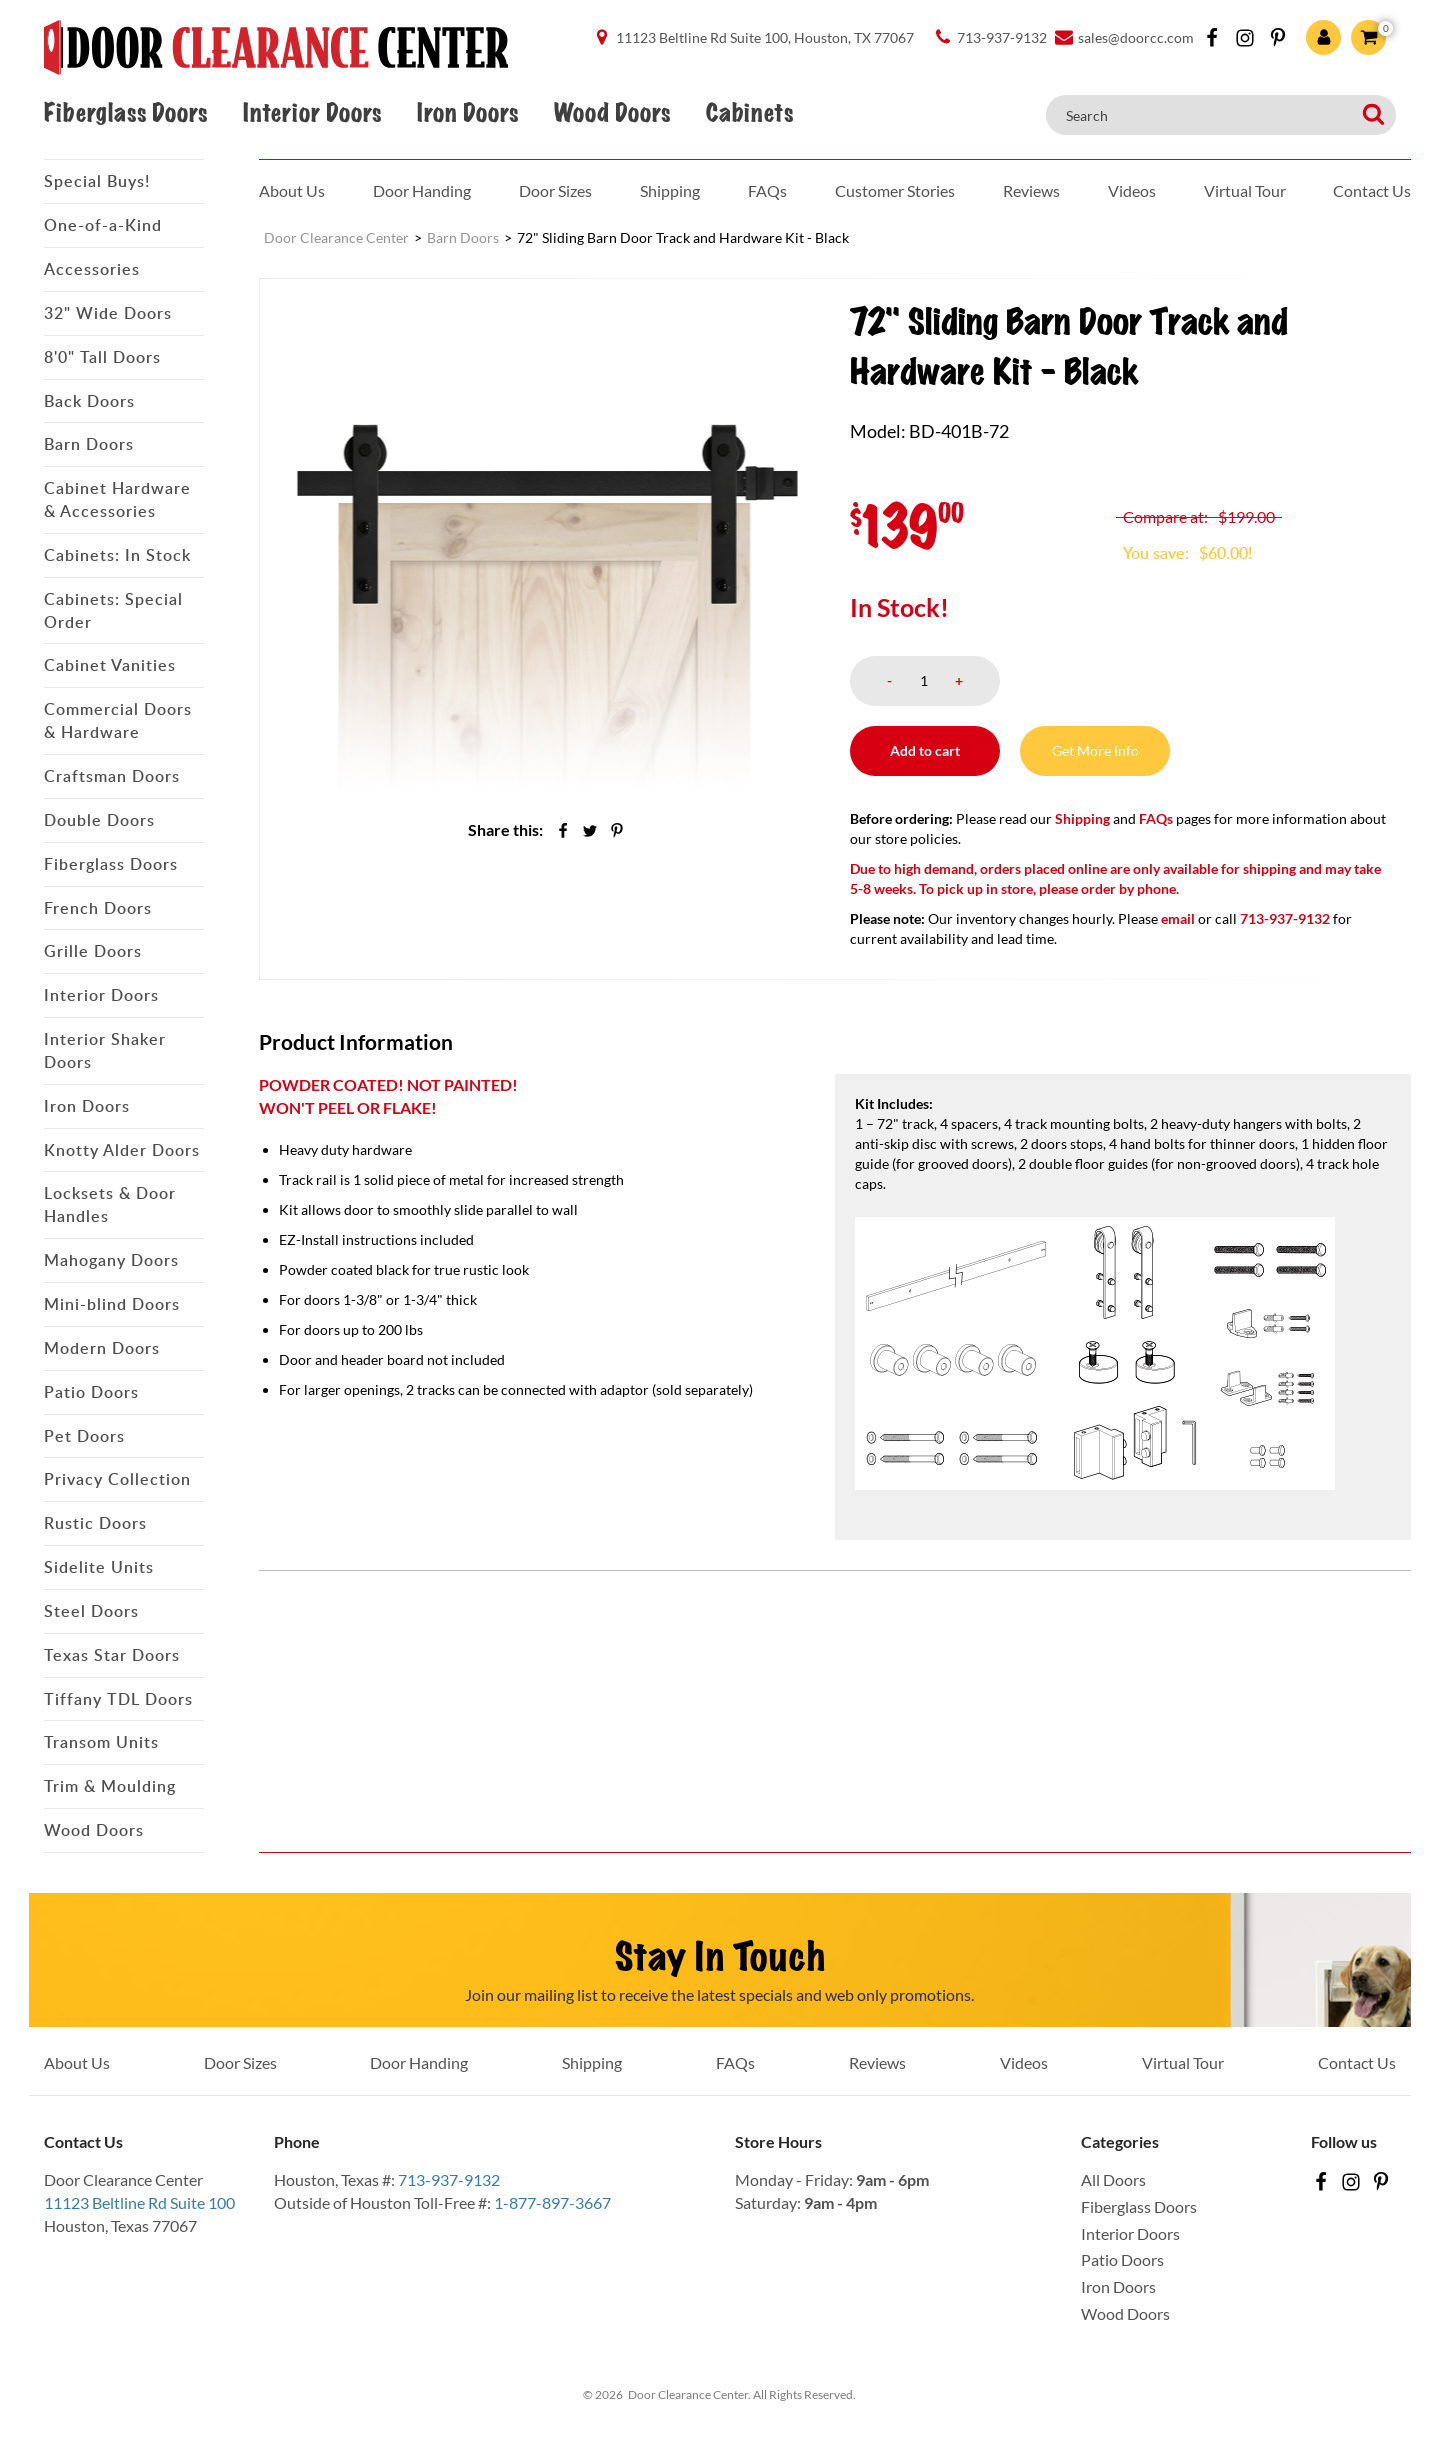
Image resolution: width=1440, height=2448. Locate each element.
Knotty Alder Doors (122, 1150)
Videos (1132, 190)
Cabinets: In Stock (117, 555)
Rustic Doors (95, 1523)
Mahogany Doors (111, 1260)
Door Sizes (555, 190)
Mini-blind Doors (112, 1304)
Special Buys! (97, 181)
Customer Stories (895, 190)
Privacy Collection (117, 1479)
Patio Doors (91, 1392)
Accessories (92, 269)
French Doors (98, 908)
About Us (292, 190)
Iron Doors (467, 113)
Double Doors (99, 820)
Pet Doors (84, 1436)
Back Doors (89, 401)
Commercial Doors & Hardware (118, 720)
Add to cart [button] (925, 750)
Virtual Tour (1245, 190)
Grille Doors (93, 951)
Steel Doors (91, 1611)
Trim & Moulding (110, 1786)
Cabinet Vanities (110, 665)
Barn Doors (89, 444)
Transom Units (101, 1742)
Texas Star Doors (112, 1655)
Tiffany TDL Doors (118, 1699)
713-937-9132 (449, 2179)
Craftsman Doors (112, 776)
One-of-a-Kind (103, 225)
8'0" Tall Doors (102, 357)
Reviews (1031, 190)
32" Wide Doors (108, 313)
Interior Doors (312, 113)
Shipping (670, 190)
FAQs (767, 190)
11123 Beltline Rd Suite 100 (139, 2202)
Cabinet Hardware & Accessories (117, 499)
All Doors (1113, 2179)
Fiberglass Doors (125, 113)
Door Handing (422, 190)
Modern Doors (102, 1348)
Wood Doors (612, 113)
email (1178, 918)
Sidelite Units (99, 1567)
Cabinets (749, 113)
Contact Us (1372, 190)
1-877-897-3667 (552, 2202)
